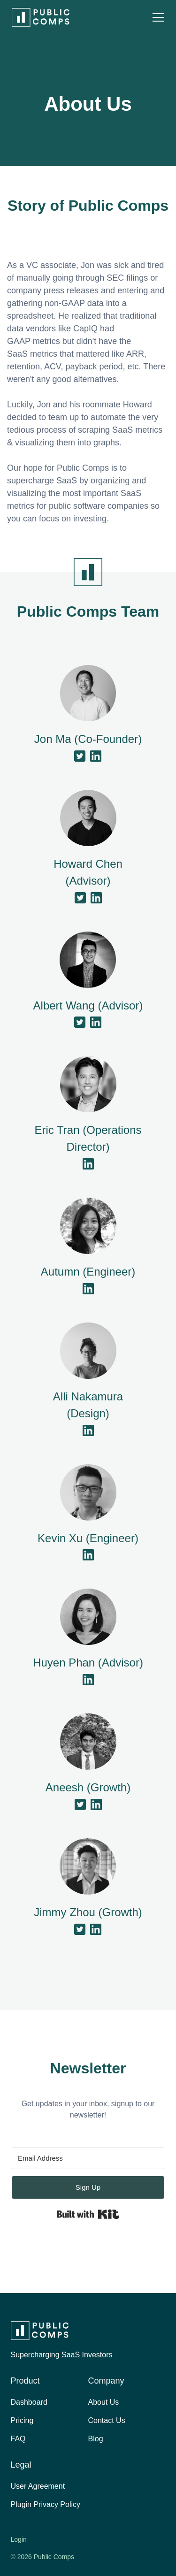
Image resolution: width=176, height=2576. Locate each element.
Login (19, 2539)
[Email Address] (88, 2158)
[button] (158, 17)
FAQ (18, 2439)
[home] (38, 17)
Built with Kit (88, 2214)
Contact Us (106, 2420)
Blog (95, 2439)
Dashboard (29, 2402)
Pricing (22, 2420)
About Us (103, 2402)
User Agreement (38, 2486)
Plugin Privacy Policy (46, 2504)
